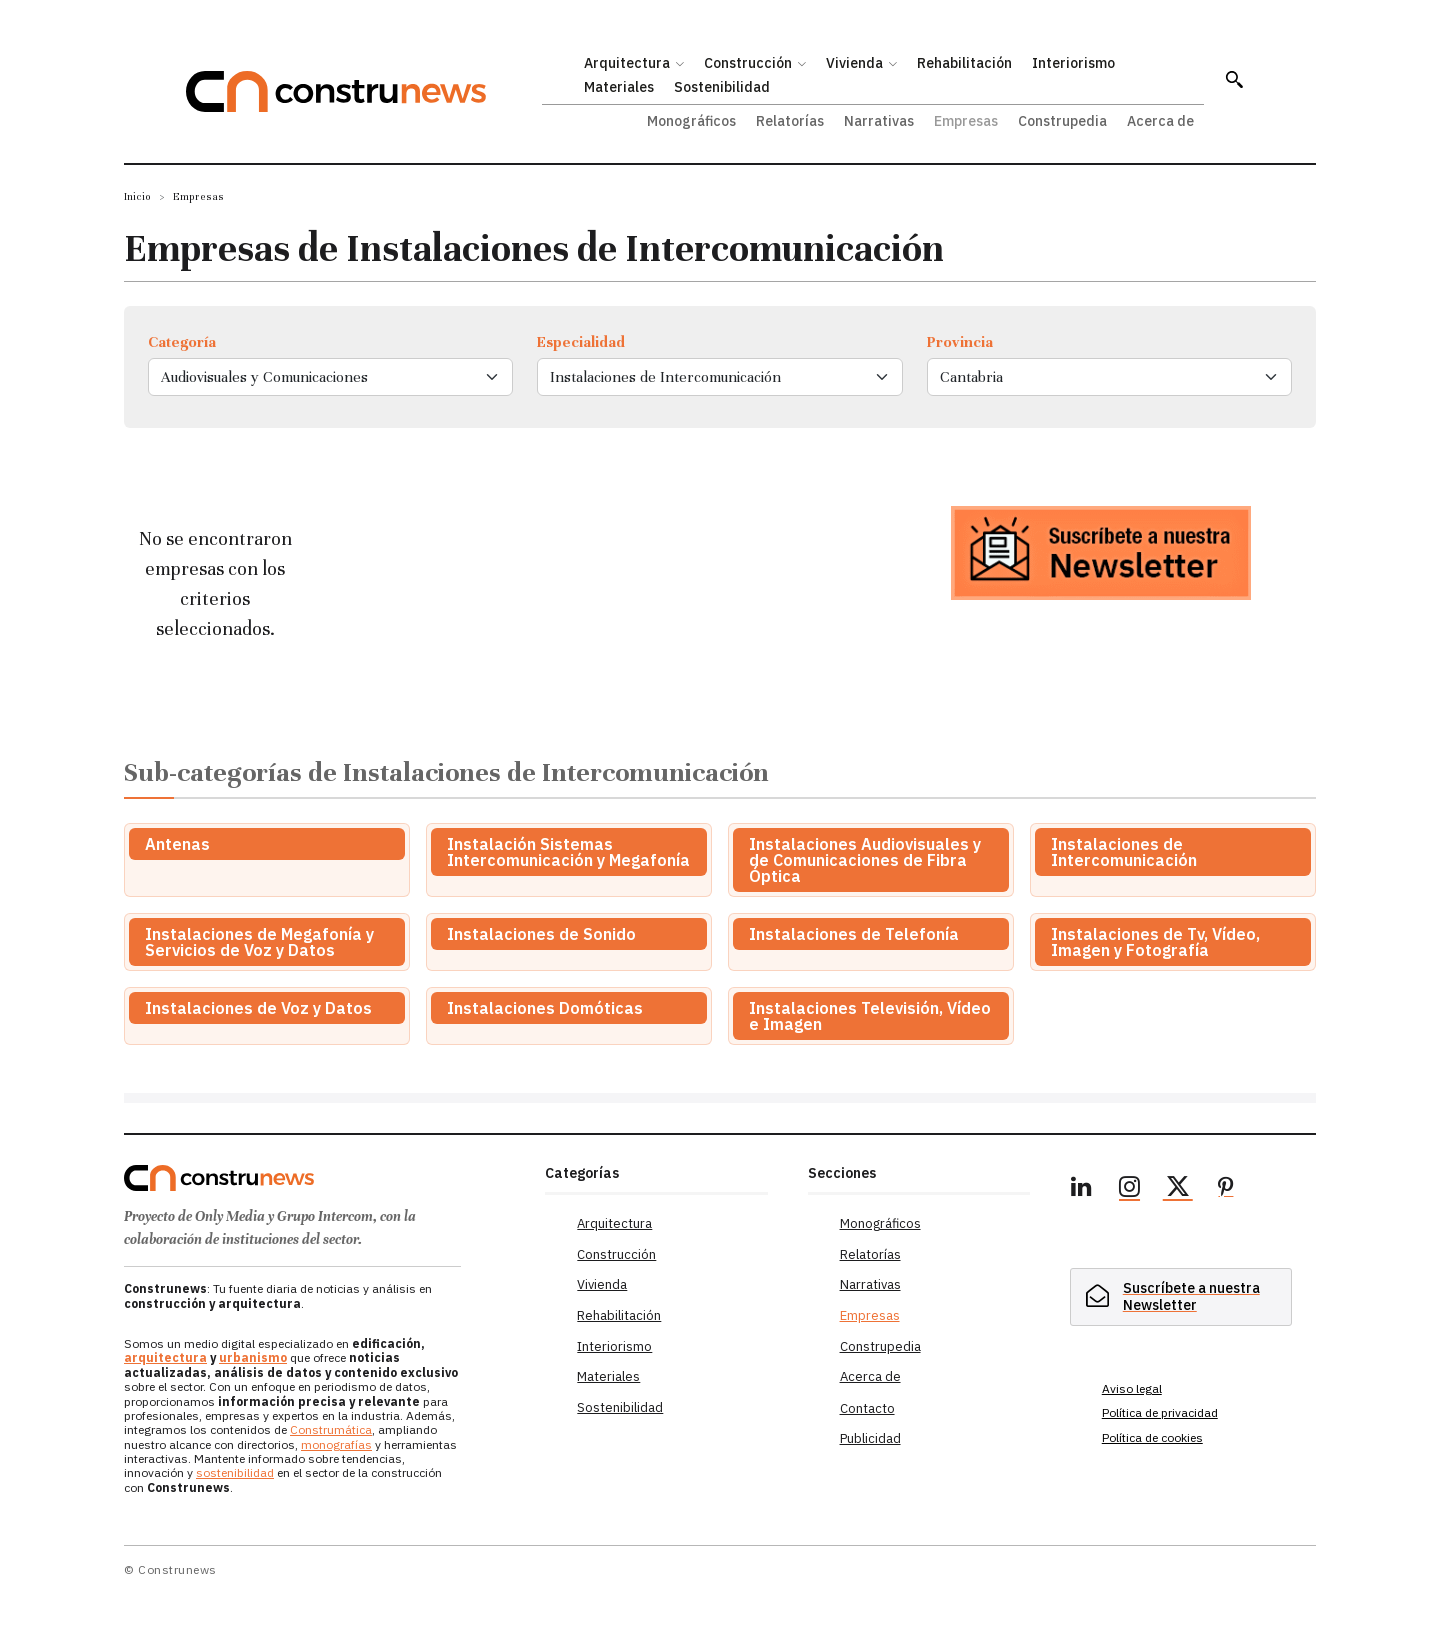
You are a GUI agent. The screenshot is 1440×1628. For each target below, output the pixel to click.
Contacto (867, 1408)
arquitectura (165, 1357)
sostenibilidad (235, 1472)
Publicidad (870, 1438)
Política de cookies (1152, 1437)
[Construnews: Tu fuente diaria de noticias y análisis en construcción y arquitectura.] (364, 91)
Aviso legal (1132, 1388)
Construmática (331, 1429)
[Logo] (322, 1178)
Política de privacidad (1160, 1412)
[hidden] (1181, 1295)
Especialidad (581, 342)
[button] (1234, 79)
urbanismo (253, 1357)
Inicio (137, 196)
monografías (336, 1444)
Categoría (182, 342)
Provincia (960, 342)
